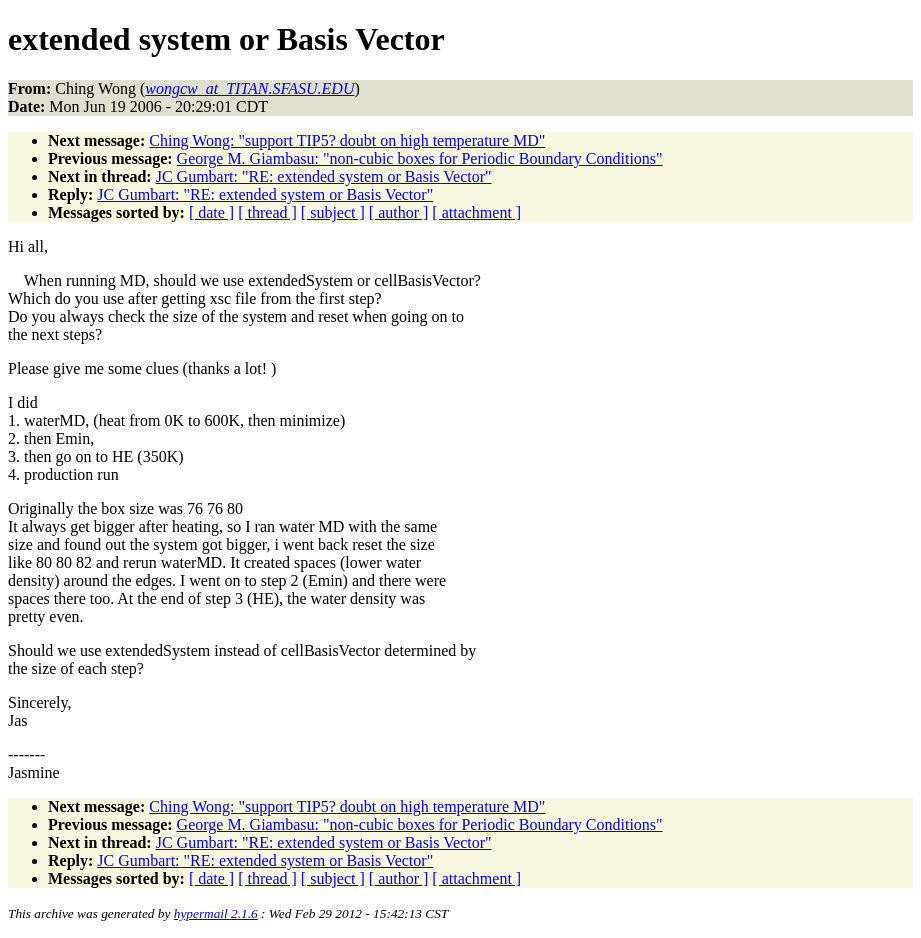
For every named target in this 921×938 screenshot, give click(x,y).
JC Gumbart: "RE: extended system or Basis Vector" (324, 176)
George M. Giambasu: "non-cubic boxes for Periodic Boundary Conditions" (420, 158)
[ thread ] (267, 212)
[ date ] (211, 212)
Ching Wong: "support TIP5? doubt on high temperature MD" (347, 140)
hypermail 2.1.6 (216, 913)
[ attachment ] (476, 212)
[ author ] (399, 212)
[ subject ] (333, 212)
